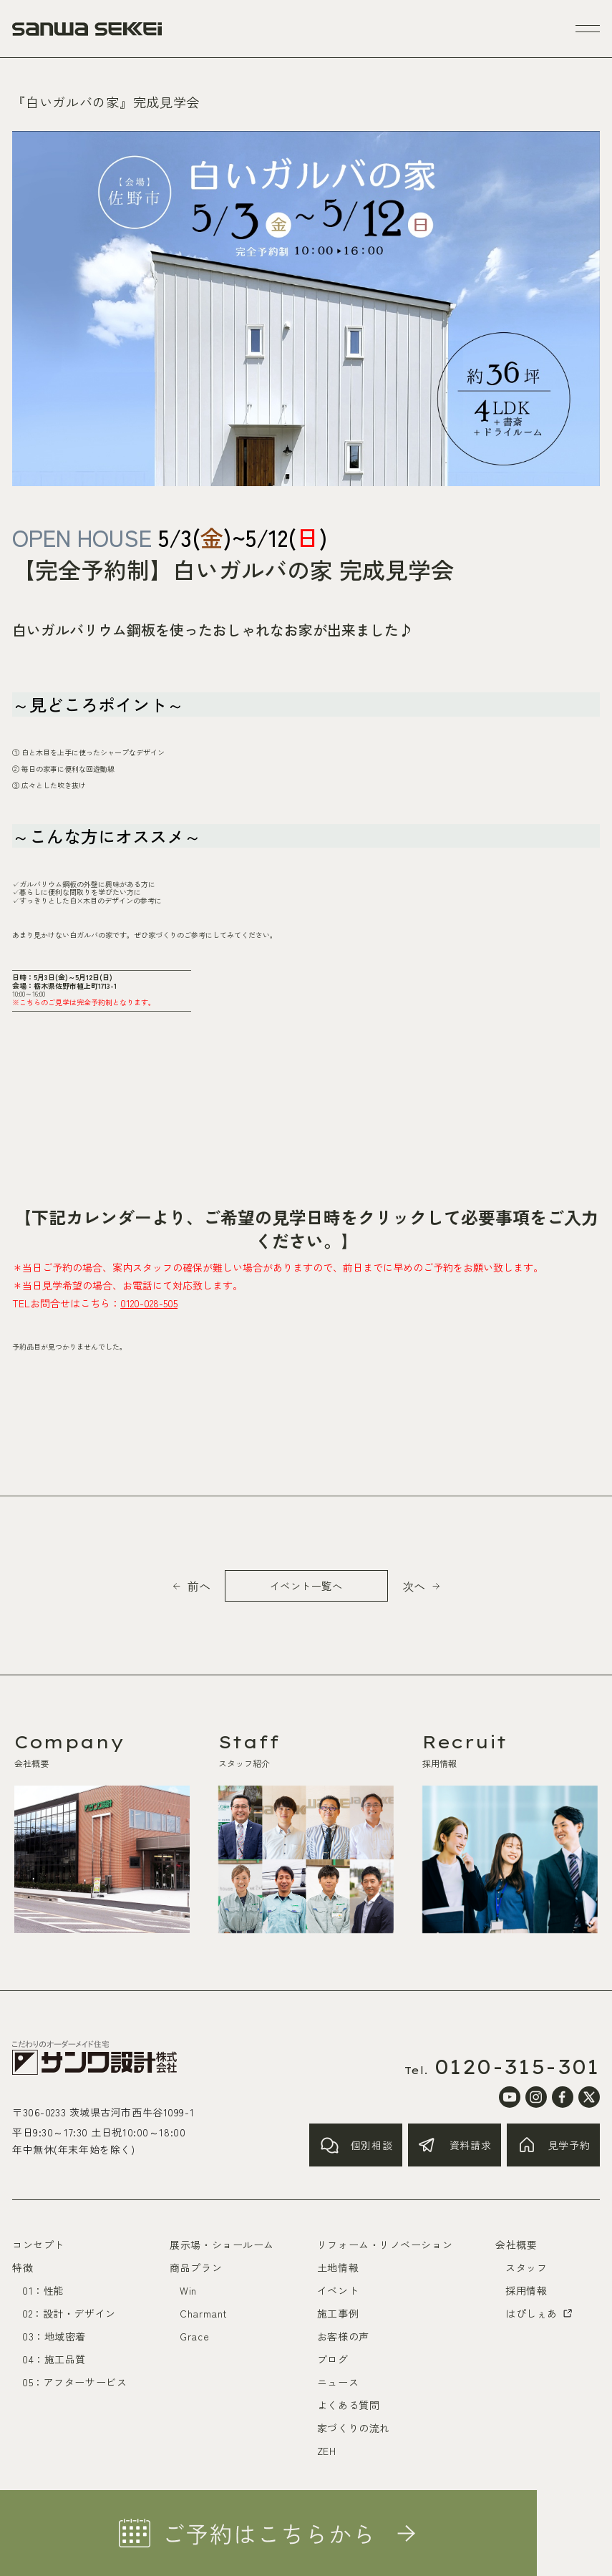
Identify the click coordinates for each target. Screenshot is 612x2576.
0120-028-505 (149, 1303)
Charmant (203, 2313)
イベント (338, 2290)
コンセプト (38, 2244)
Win (188, 2290)
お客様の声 (343, 2336)
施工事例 (338, 2313)
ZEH (326, 2451)
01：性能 (43, 2290)
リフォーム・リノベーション (384, 2244)
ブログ (333, 2359)
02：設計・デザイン (69, 2313)
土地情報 (338, 2267)
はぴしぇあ (539, 2313)
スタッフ (526, 2267)
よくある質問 (348, 2405)
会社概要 (516, 2244)
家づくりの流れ (353, 2428)
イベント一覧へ (306, 1586)
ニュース (338, 2382)
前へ (199, 1585)
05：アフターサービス (74, 2382)
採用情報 (526, 2290)
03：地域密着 (54, 2336)
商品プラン (196, 2267)
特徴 (22, 2267)
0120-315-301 (517, 2067)
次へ (413, 1585)
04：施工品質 (54, 2359)
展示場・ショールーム (222, 2244)
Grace (194, 2336)
